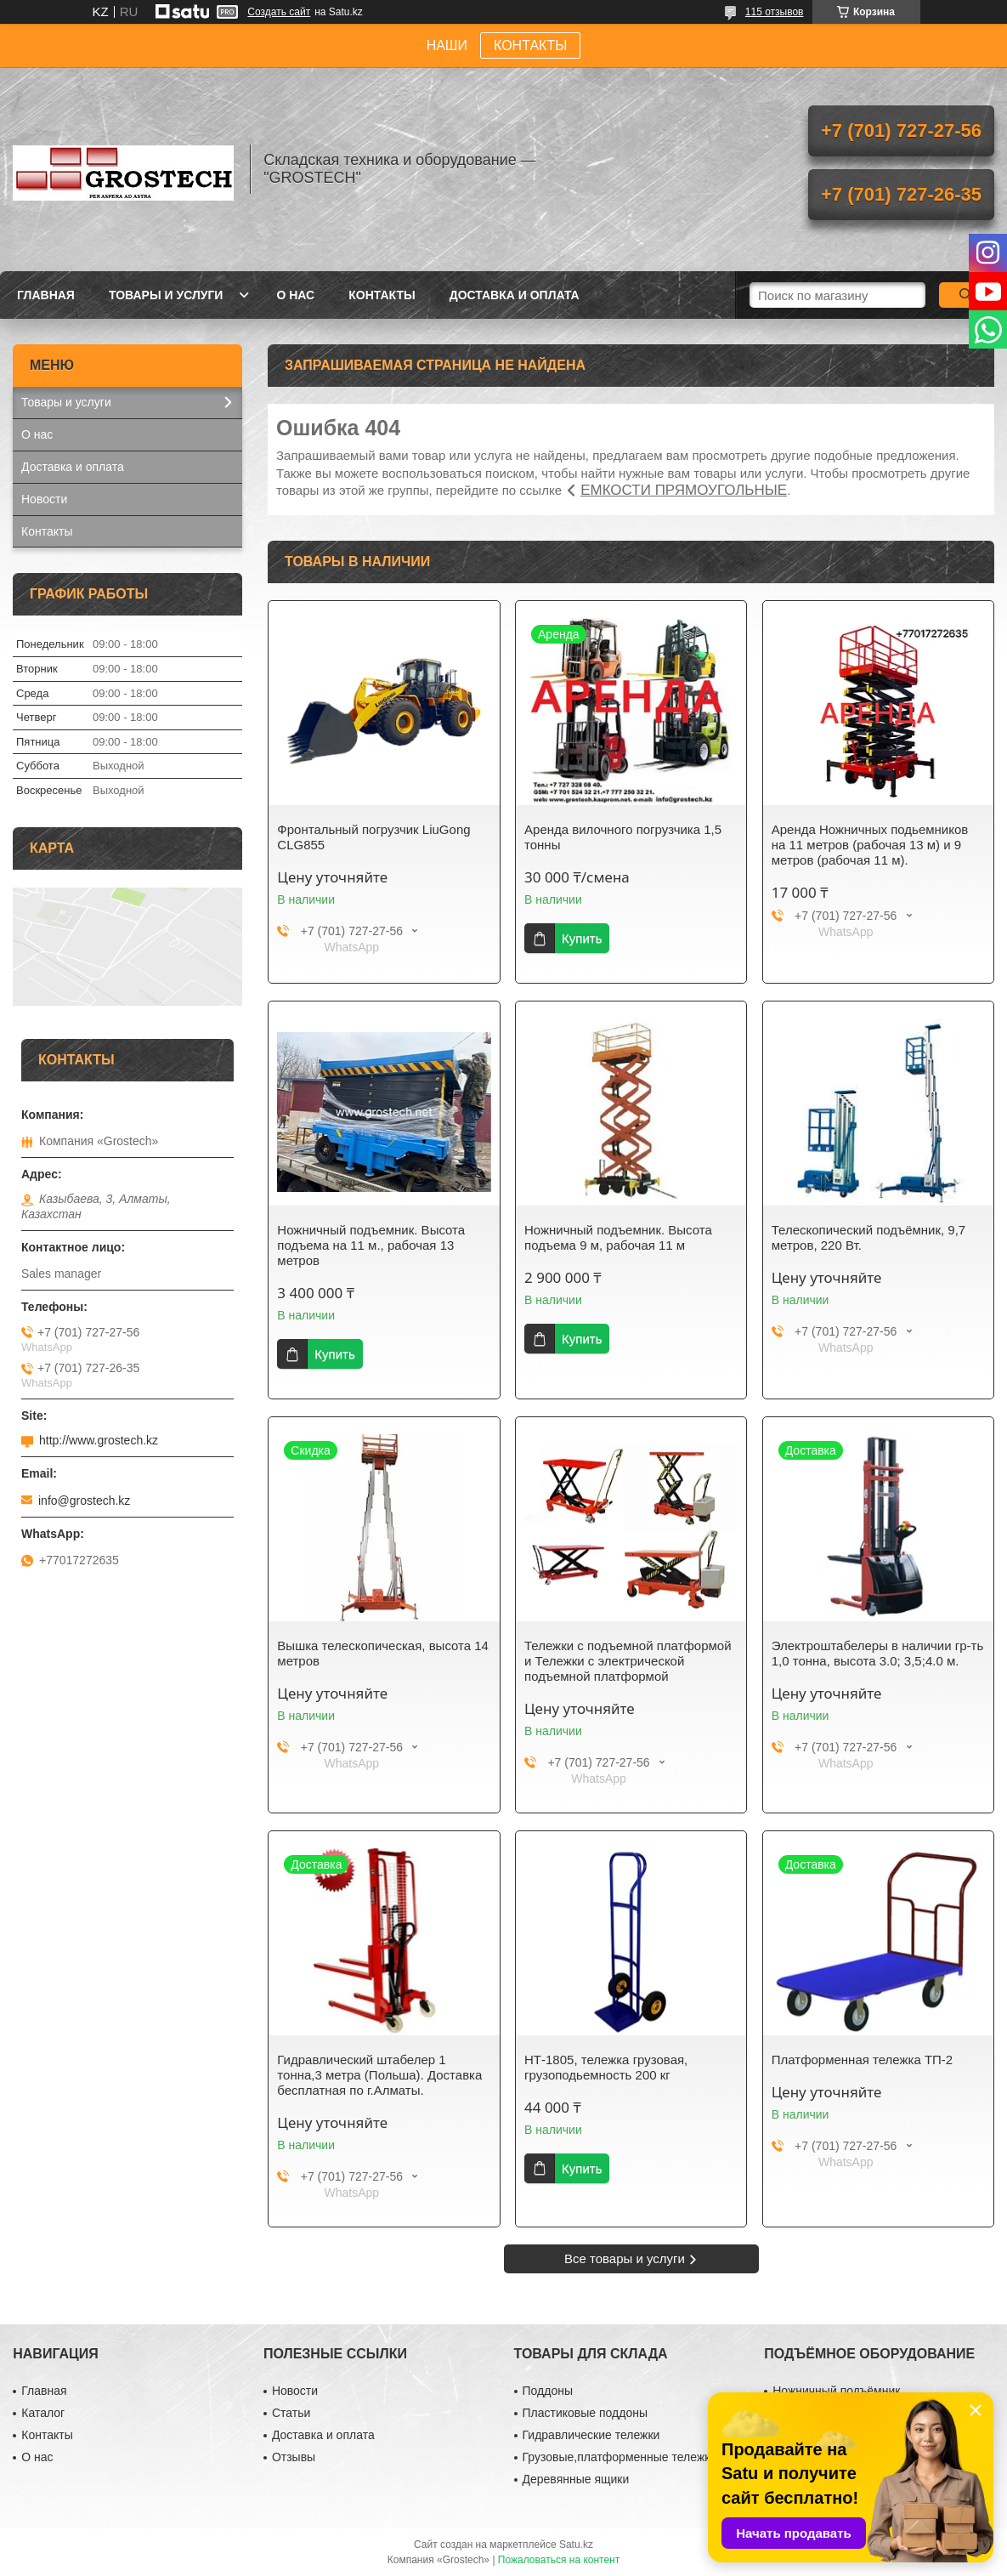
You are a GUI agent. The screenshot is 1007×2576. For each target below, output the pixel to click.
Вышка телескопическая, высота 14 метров (383, 1653)
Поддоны (548, 2390)
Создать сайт (278, 12)
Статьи (291, 2413)
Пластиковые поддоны (585, 2413)
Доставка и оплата (515, 295)
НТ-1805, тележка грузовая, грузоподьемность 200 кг (605, 2067)
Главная (46, 295)
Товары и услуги (166, 295)
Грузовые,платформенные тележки (620, 2457)
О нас (295, 295)
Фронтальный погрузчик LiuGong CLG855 (373, 837)
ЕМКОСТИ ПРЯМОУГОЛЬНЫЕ (683, 490)
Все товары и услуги (624, 2258)
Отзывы (293, 2457)
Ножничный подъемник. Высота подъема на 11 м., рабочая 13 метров (371, 1245)
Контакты (381, 295)
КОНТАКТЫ (530, 45)
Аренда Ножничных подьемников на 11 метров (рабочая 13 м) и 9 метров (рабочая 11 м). (870, 844)
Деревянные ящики (576, 2479)
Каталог (43, 2413)
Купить (582, 938)
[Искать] (966, 295)
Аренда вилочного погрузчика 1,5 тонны (622, 837)
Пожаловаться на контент (558, 2560)
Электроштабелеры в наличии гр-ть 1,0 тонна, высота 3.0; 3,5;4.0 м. (878, 1653)
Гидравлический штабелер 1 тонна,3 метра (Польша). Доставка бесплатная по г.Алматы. (379, 2074)
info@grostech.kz (84, 1500)
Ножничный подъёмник (836, 2390)
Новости (44, 499)
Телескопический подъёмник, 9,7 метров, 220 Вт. (868, 1237)
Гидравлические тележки (591, 2435)
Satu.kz (576, 2544)
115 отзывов (774, 12)
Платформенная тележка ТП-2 (862, 2059)
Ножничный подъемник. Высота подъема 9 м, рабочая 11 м (618, 1237)
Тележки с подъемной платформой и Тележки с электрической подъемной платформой (627, 1660)
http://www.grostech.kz (98, 1440)
